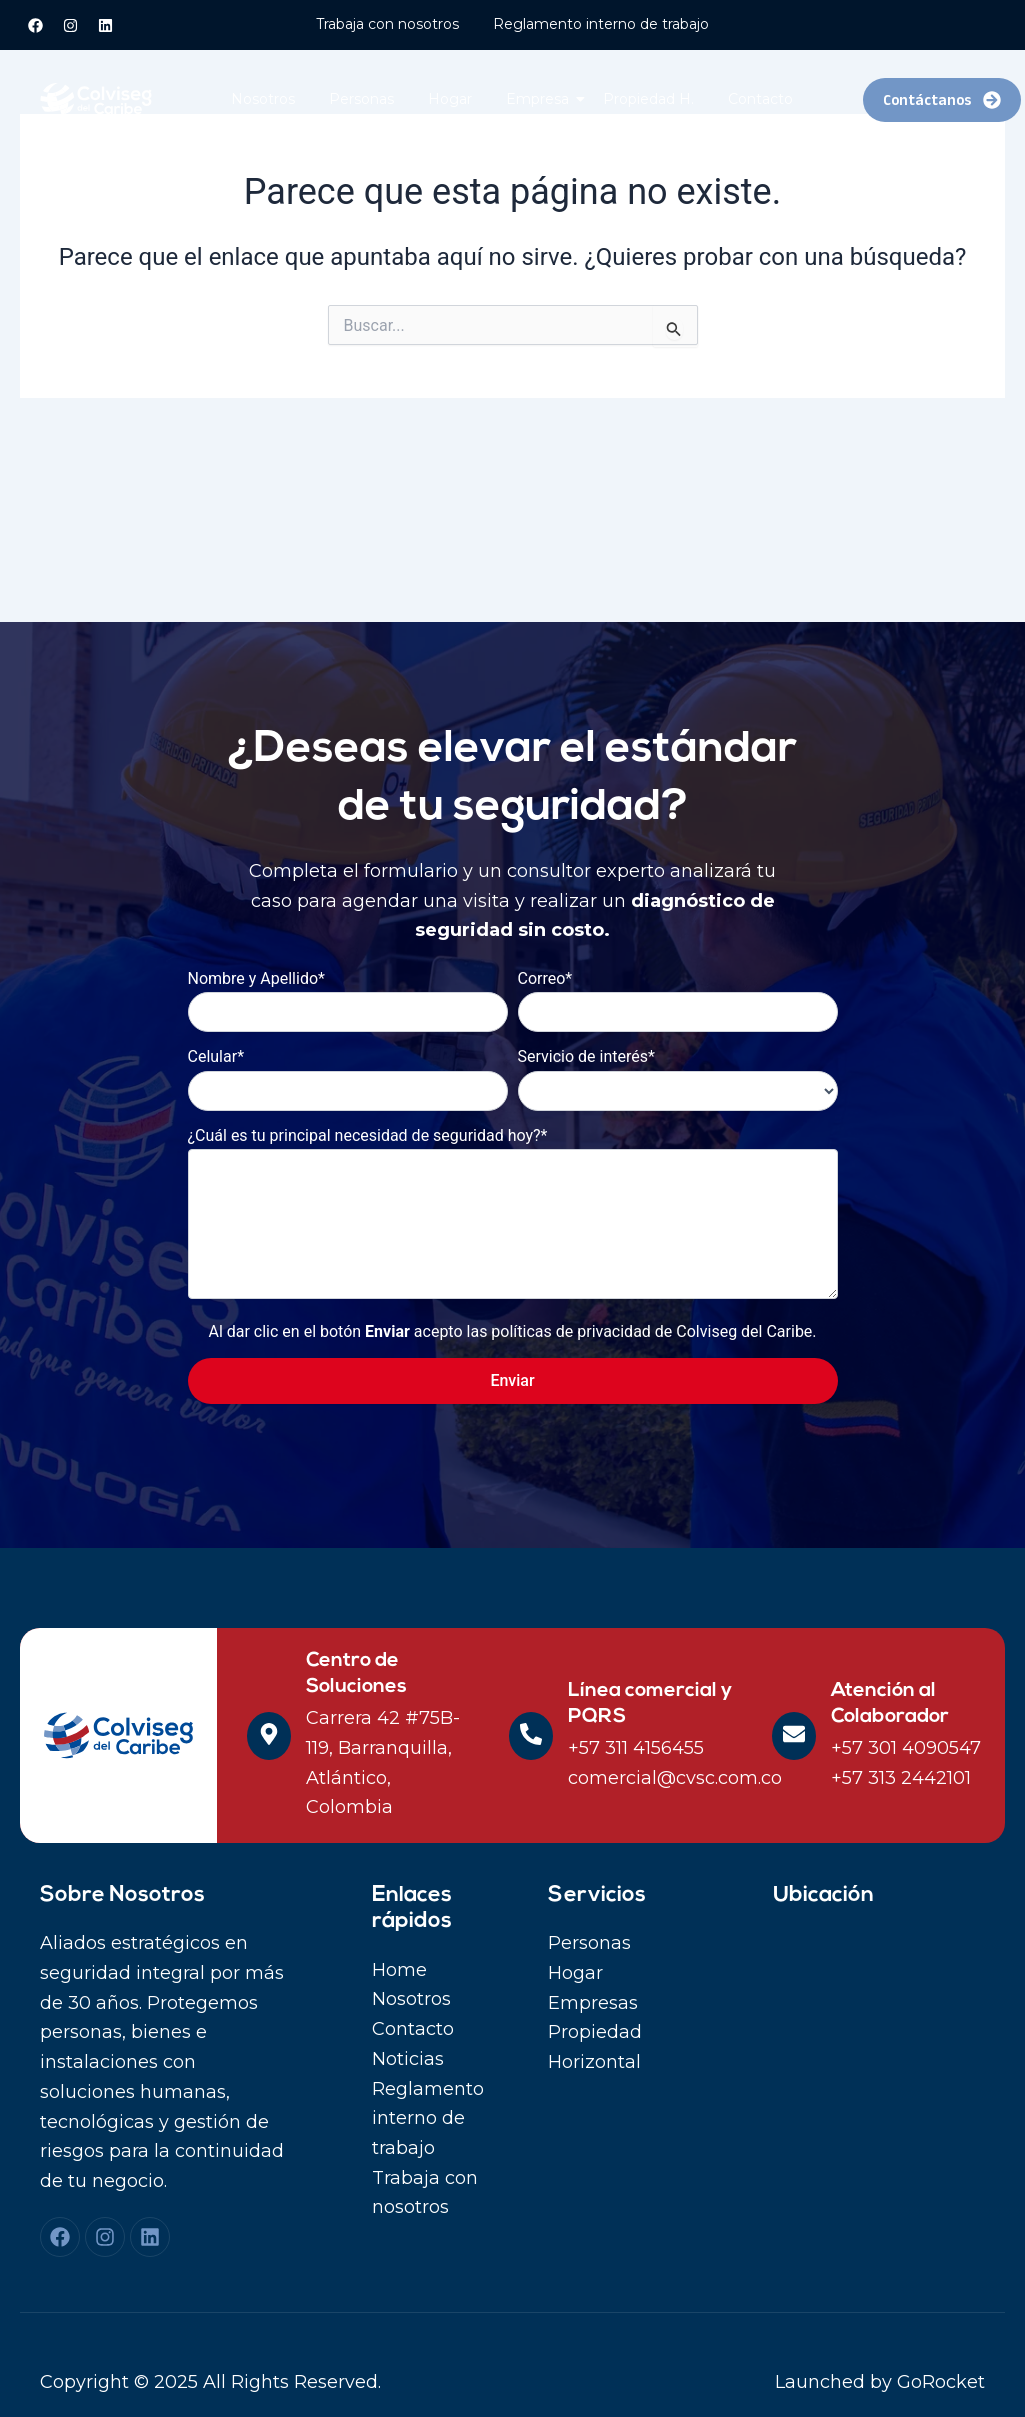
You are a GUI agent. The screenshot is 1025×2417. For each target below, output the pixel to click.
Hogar (450, 99)
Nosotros (263, 99)
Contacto (760, 99)
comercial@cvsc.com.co (675, 1778)
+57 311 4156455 (636, 1748)
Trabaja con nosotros (387, 24)
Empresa (541, 99)
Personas (361, 99)
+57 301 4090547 (906, 1748)
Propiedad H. (648, 99)
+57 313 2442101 (901, 1778)
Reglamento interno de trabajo (601, 24)
